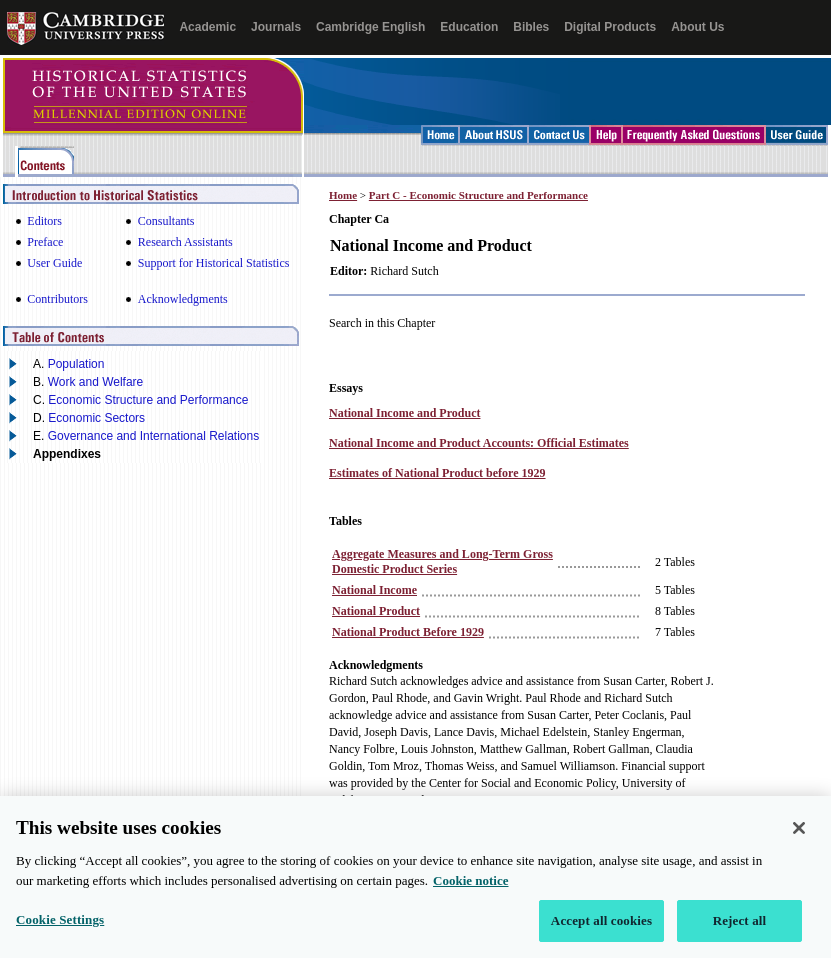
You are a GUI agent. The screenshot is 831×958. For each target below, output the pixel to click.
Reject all (740, 933)
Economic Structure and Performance (148, 400)
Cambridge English (370, 27)
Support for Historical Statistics (214, 263)
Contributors (57, 299)
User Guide (54, 263)
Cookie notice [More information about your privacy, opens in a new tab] (470, 893)
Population (76, 364)
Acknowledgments (183, 299)
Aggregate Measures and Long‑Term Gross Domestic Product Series (442, 561)
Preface (45, 242)
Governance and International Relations (153, 436)
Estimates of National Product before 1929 (437, 473)
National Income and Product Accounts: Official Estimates (479, 443)
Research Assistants (185, 242)
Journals (276, 27)
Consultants (166, 221)
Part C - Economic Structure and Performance (478, 195)
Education (469, 27)
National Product (376, 611)
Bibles (531, 27)
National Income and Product (404, 413)
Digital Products (610, 27)
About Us (697, 27)
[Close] (799, 841)
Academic (207, 27)
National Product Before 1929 (408, 632)
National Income (374, 590)
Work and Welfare (96, 382)
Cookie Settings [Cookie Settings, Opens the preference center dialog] (60, 932)
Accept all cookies (601, 933)
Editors (44, 221)
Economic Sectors (96, 418)
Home (343, 195)
